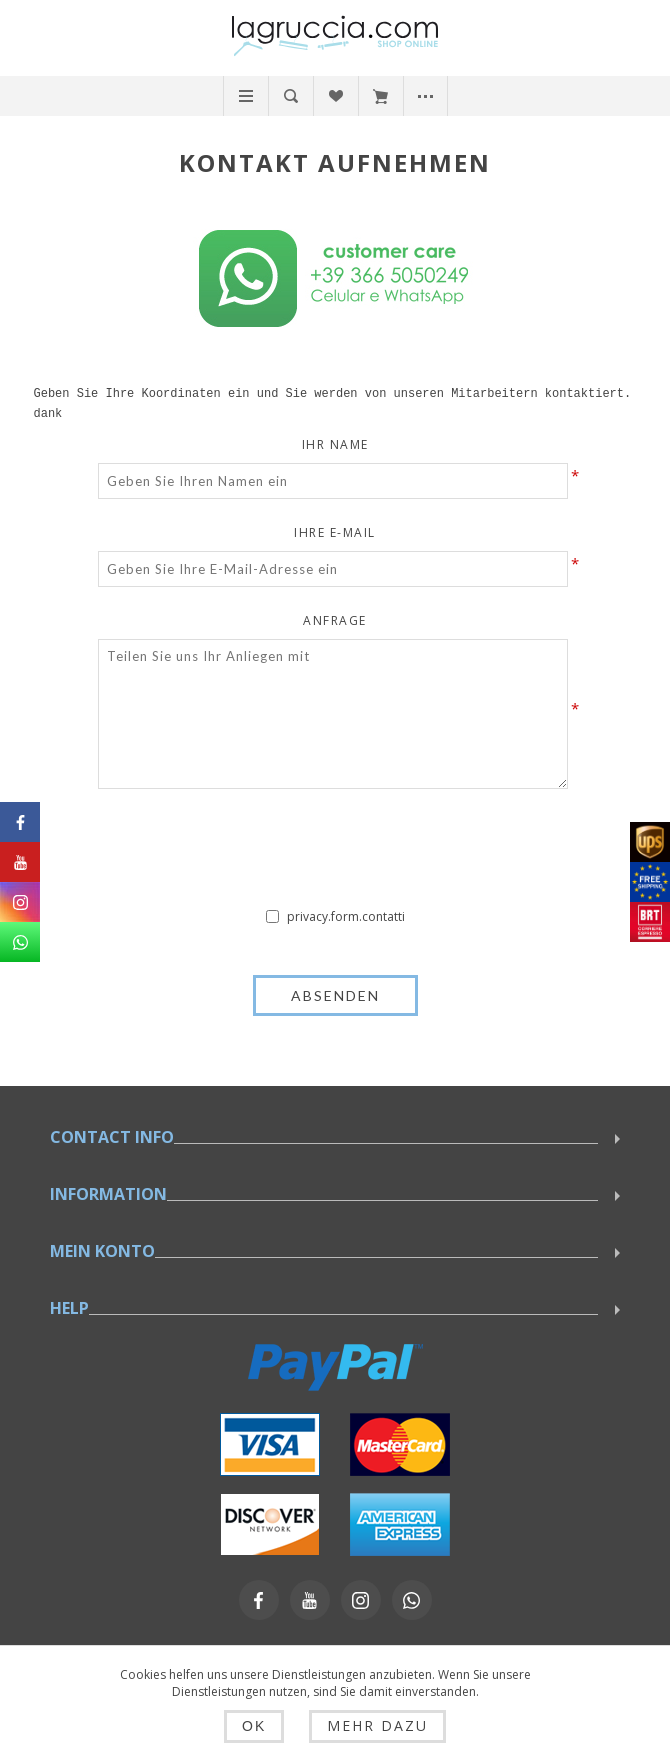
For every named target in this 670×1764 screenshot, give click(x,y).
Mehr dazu (371, 1726)
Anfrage (335, 620)
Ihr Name (335, 444)
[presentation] (335, 853)
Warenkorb (380, 96)
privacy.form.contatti (346, 916)
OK (260, 1727)
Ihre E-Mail (335, 532)
